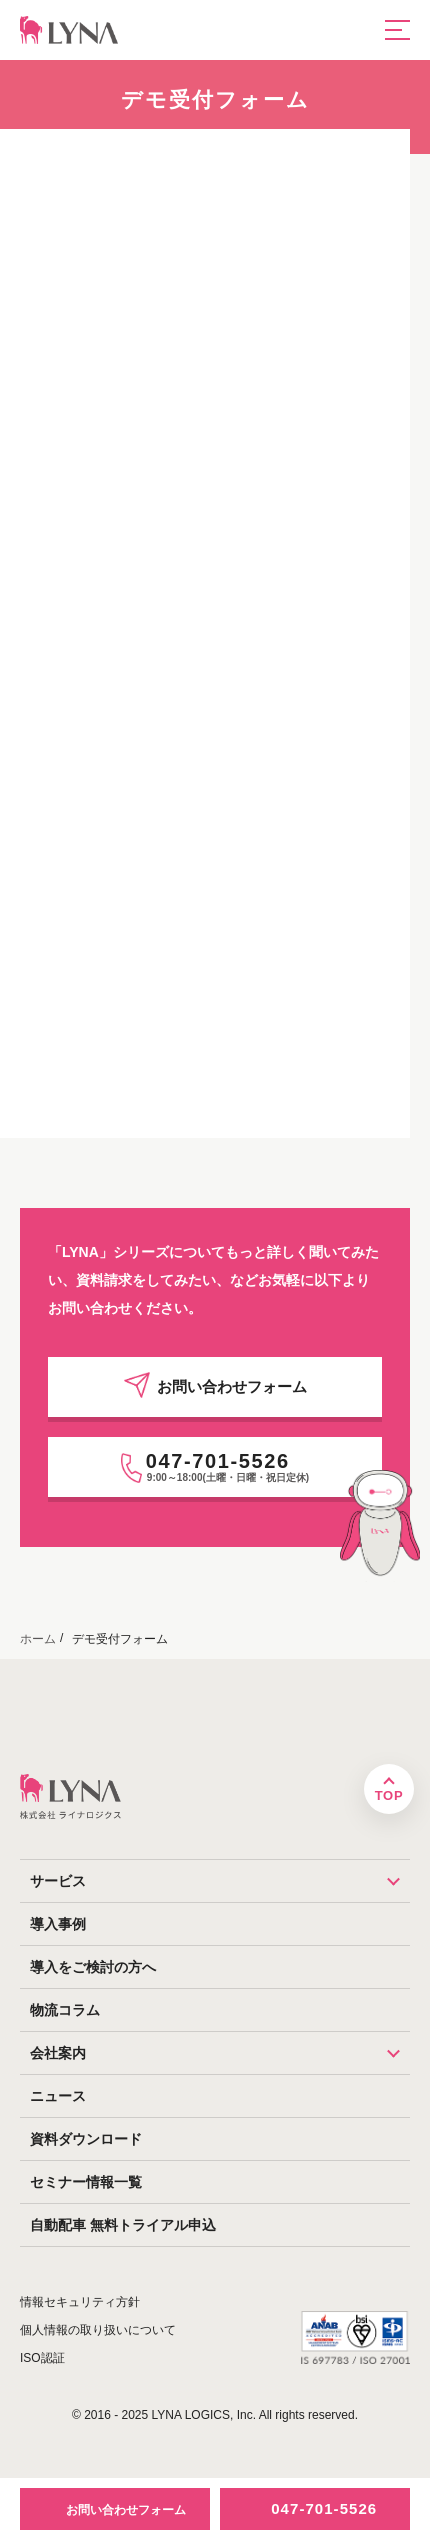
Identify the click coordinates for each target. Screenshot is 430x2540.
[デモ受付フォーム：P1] (203, 629)
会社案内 (220, 2053)
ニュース (58, 2096)
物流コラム (65, 2010)
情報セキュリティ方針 (80, 2302)
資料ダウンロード (86, 2139)
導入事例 (58, 1924)
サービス (220, 1881)
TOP (389, 1795)
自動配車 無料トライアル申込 (123, 2225)
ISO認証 (42, 2358)
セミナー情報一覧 (86, 2182)
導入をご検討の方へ (93, 1967)
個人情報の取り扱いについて (98, 2330)
